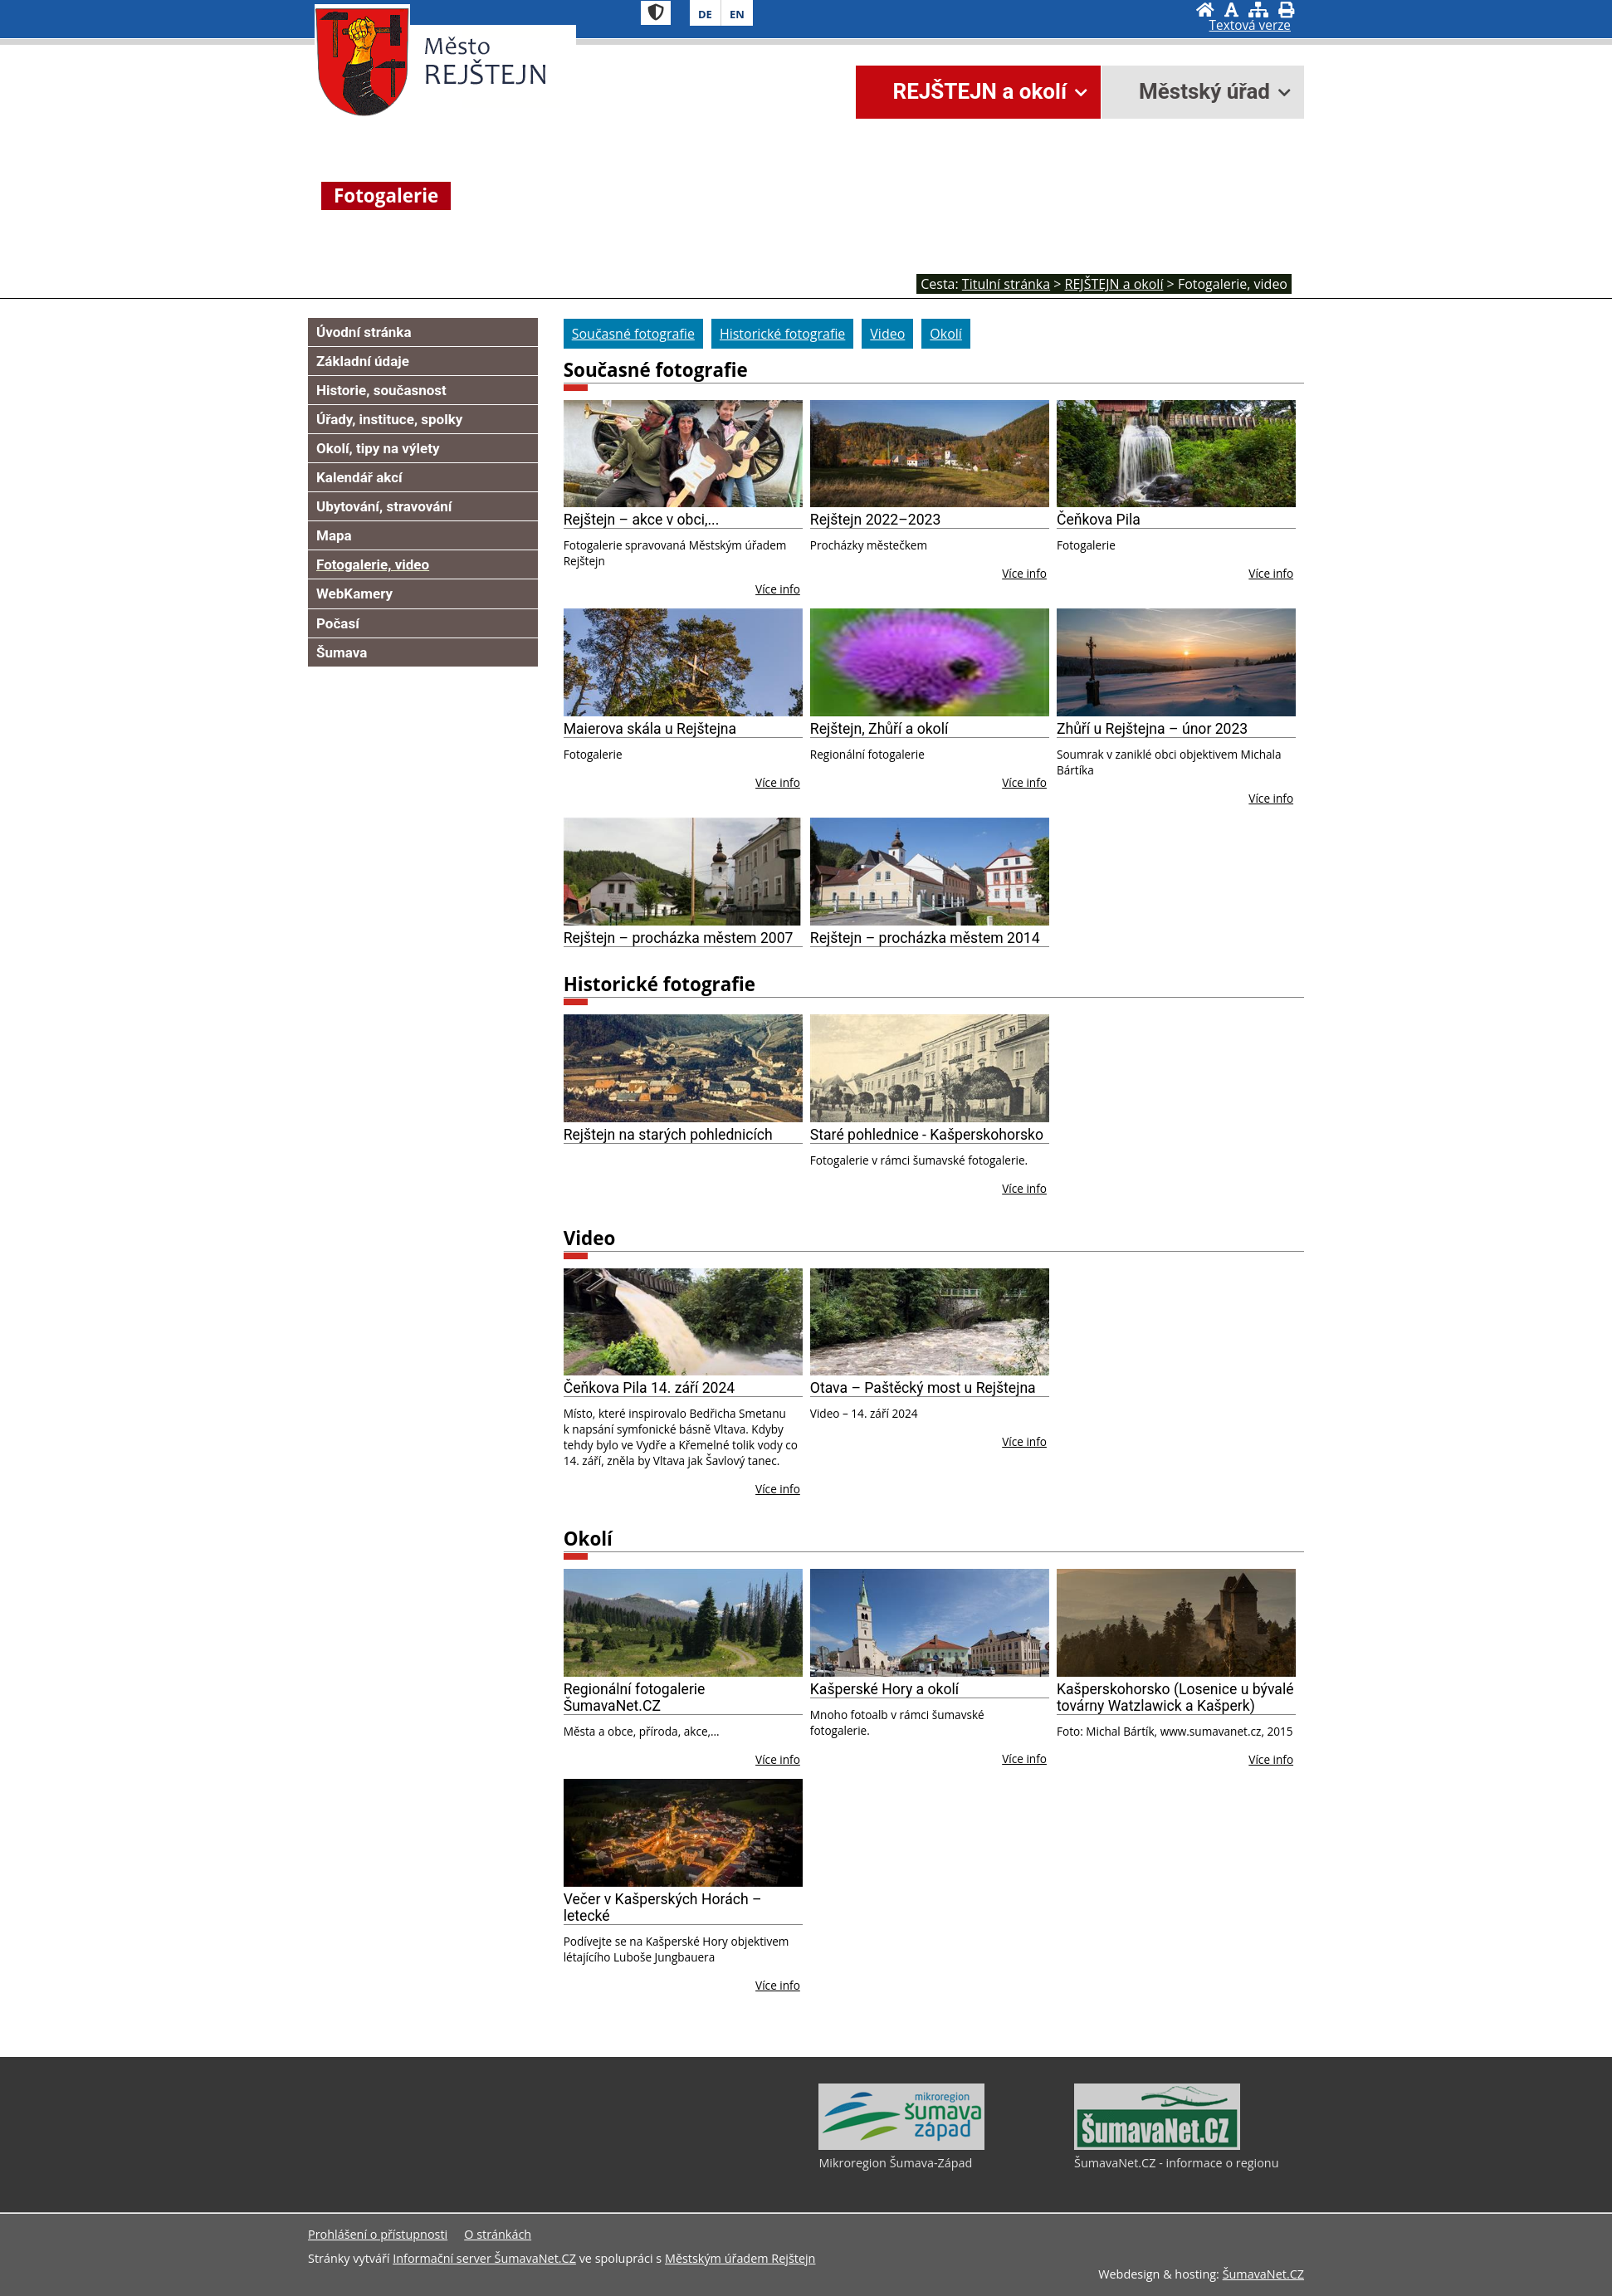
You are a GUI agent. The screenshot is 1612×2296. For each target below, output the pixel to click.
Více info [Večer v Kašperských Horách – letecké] (777, 1985)
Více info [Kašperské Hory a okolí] (1024, 1758)
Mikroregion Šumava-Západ (895, 2163)
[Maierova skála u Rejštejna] (683, 662)
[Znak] (656, 13)
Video (590, 1238)
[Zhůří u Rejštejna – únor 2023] (1176, 662)
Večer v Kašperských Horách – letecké (663, 1907)
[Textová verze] (1250, 26)
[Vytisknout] (1286, 9)
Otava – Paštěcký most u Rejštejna (923, 1388)
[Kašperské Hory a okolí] (929, 1623)
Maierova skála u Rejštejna (650, 729)
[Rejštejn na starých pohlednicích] (683, 1068)
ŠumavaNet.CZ (1263, 2274)
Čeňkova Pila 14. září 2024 (649, 1388)
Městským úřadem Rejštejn (740, 2258)
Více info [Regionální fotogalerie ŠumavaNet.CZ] (777, 1759)
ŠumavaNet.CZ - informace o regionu (1176, 2163)
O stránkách (497, 2234)
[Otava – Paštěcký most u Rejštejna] (929, 1322)
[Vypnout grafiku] (1231, 9)
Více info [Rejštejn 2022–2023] (1024, 573)
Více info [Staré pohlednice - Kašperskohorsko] (1024, 1188)
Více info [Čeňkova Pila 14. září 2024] (777, 1489)
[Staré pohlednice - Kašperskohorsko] (929, 1068)
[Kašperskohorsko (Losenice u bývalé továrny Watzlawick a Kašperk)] (1176, 1623)
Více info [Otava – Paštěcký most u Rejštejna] (1024, 1441)
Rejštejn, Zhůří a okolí (879, 729)
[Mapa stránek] (1258, 9)
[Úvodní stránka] (1205, 9)
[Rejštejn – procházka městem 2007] (683, 872)
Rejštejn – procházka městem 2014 (925, 938)
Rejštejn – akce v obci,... (642, 519)
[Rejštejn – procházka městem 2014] (929, 872)
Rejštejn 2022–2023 (875, 519)
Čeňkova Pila (1099, 519)
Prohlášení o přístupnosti (377, 2234)
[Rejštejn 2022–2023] (929, 454)
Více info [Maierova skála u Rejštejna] (777, 782)
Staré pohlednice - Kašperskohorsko (926, 1134)
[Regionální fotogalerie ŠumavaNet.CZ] (683, 1623)
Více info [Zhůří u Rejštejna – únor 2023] (1270, 798)
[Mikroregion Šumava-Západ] (901, 2146)
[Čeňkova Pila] (1176, 454)
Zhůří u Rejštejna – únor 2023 (1152, 729)
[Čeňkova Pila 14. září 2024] (683, 1322)
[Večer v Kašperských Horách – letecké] (683, 1833)
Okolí (588, 1538)
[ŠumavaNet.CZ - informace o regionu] (1157, 2146)
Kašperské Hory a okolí (884, 1689)
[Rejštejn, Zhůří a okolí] (929, 662)
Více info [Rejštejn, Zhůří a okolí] (1024, 782)
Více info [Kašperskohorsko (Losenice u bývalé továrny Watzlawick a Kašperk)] (1270, 1759)
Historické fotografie (659, 984)
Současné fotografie (656, 370)
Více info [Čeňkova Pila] (1270, 573)
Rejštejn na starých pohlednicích (668, 1134)
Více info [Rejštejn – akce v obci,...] (777, 589)
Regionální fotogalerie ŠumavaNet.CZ (635, 1697)
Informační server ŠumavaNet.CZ (484, 2258)
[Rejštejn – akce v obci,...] (683, 454)
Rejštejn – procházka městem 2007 (679, 938)
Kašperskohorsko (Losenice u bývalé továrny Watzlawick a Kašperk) (1175, 1697)
